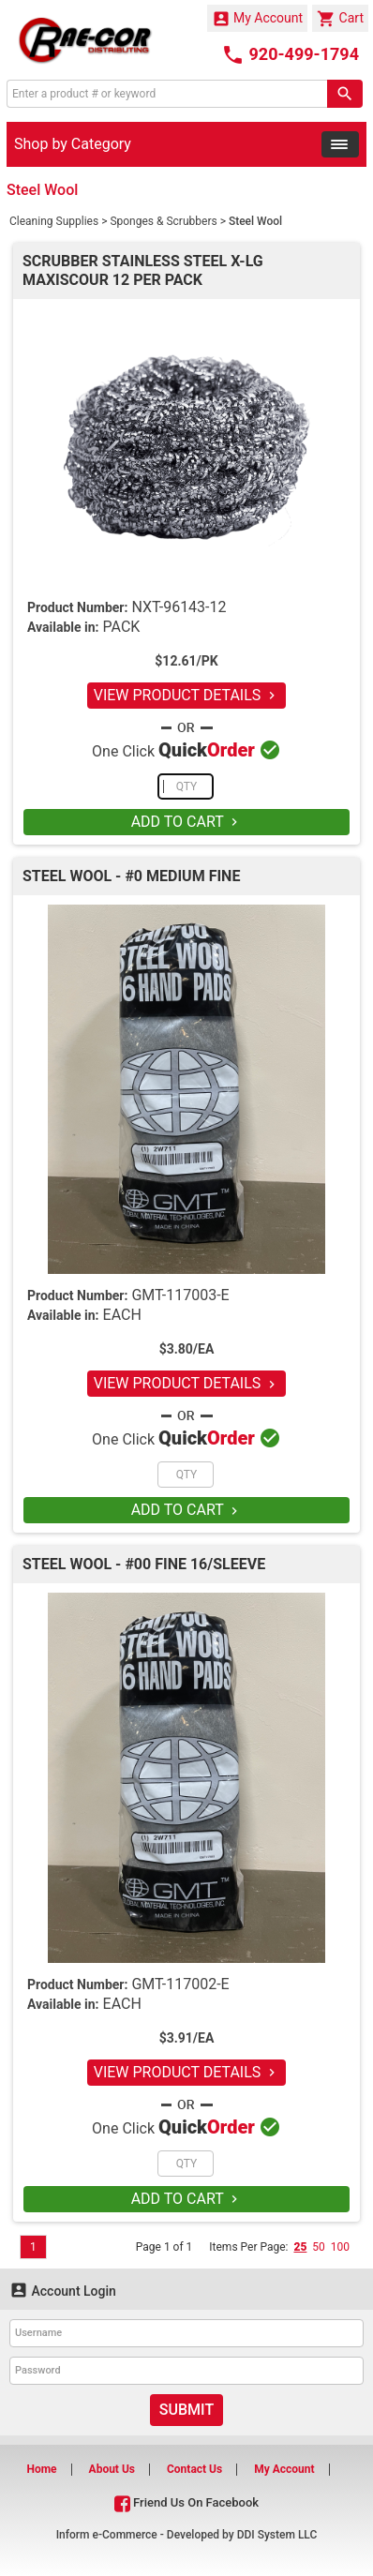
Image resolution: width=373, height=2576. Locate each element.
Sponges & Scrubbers (163, 221)
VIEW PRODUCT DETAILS (187, 695)
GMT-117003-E (180, 1295)
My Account (258, 18)
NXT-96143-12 (178, 607)
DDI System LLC (277, 2534)
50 (318, 2247)
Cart (340, 18)
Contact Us (194, 2469)
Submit (186, 2410)
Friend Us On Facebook (186, 2502)
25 (299, 2247)
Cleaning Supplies (53, 221)
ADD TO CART (187, 822)
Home (41, 2469)
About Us (112, 2469)
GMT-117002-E (180, 1984)
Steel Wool (255, 221)
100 (340, 2247)
